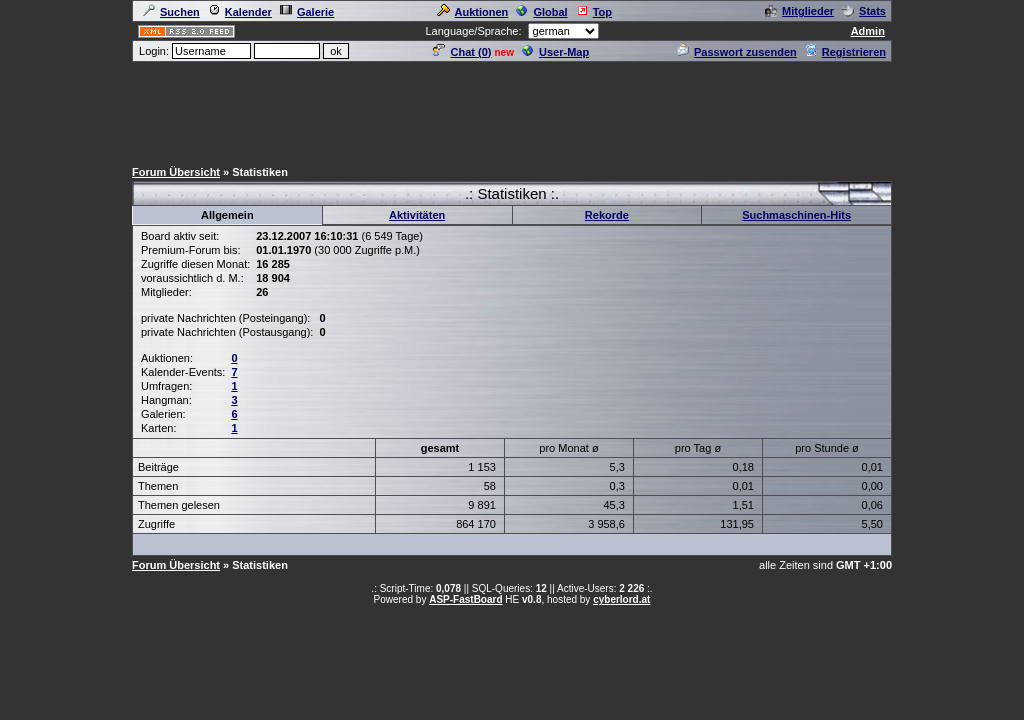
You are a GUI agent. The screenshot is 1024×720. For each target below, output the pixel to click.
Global (541, 12)
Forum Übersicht (176, 172)
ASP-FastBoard (465, 599)
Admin (868, 31)
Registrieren (845, 52)
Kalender (240, 12)
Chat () (462, 52)
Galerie (307, 12)
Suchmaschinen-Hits (796, 215)
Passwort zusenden (737, 52)
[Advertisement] (512, 109)
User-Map (555, 52)
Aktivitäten (417, 215)
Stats (864, 11)
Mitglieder (799, 11)
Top (594, 12)
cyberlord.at (621, 599)
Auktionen (473, 12)
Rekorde (607, 215)
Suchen (171, 12)
